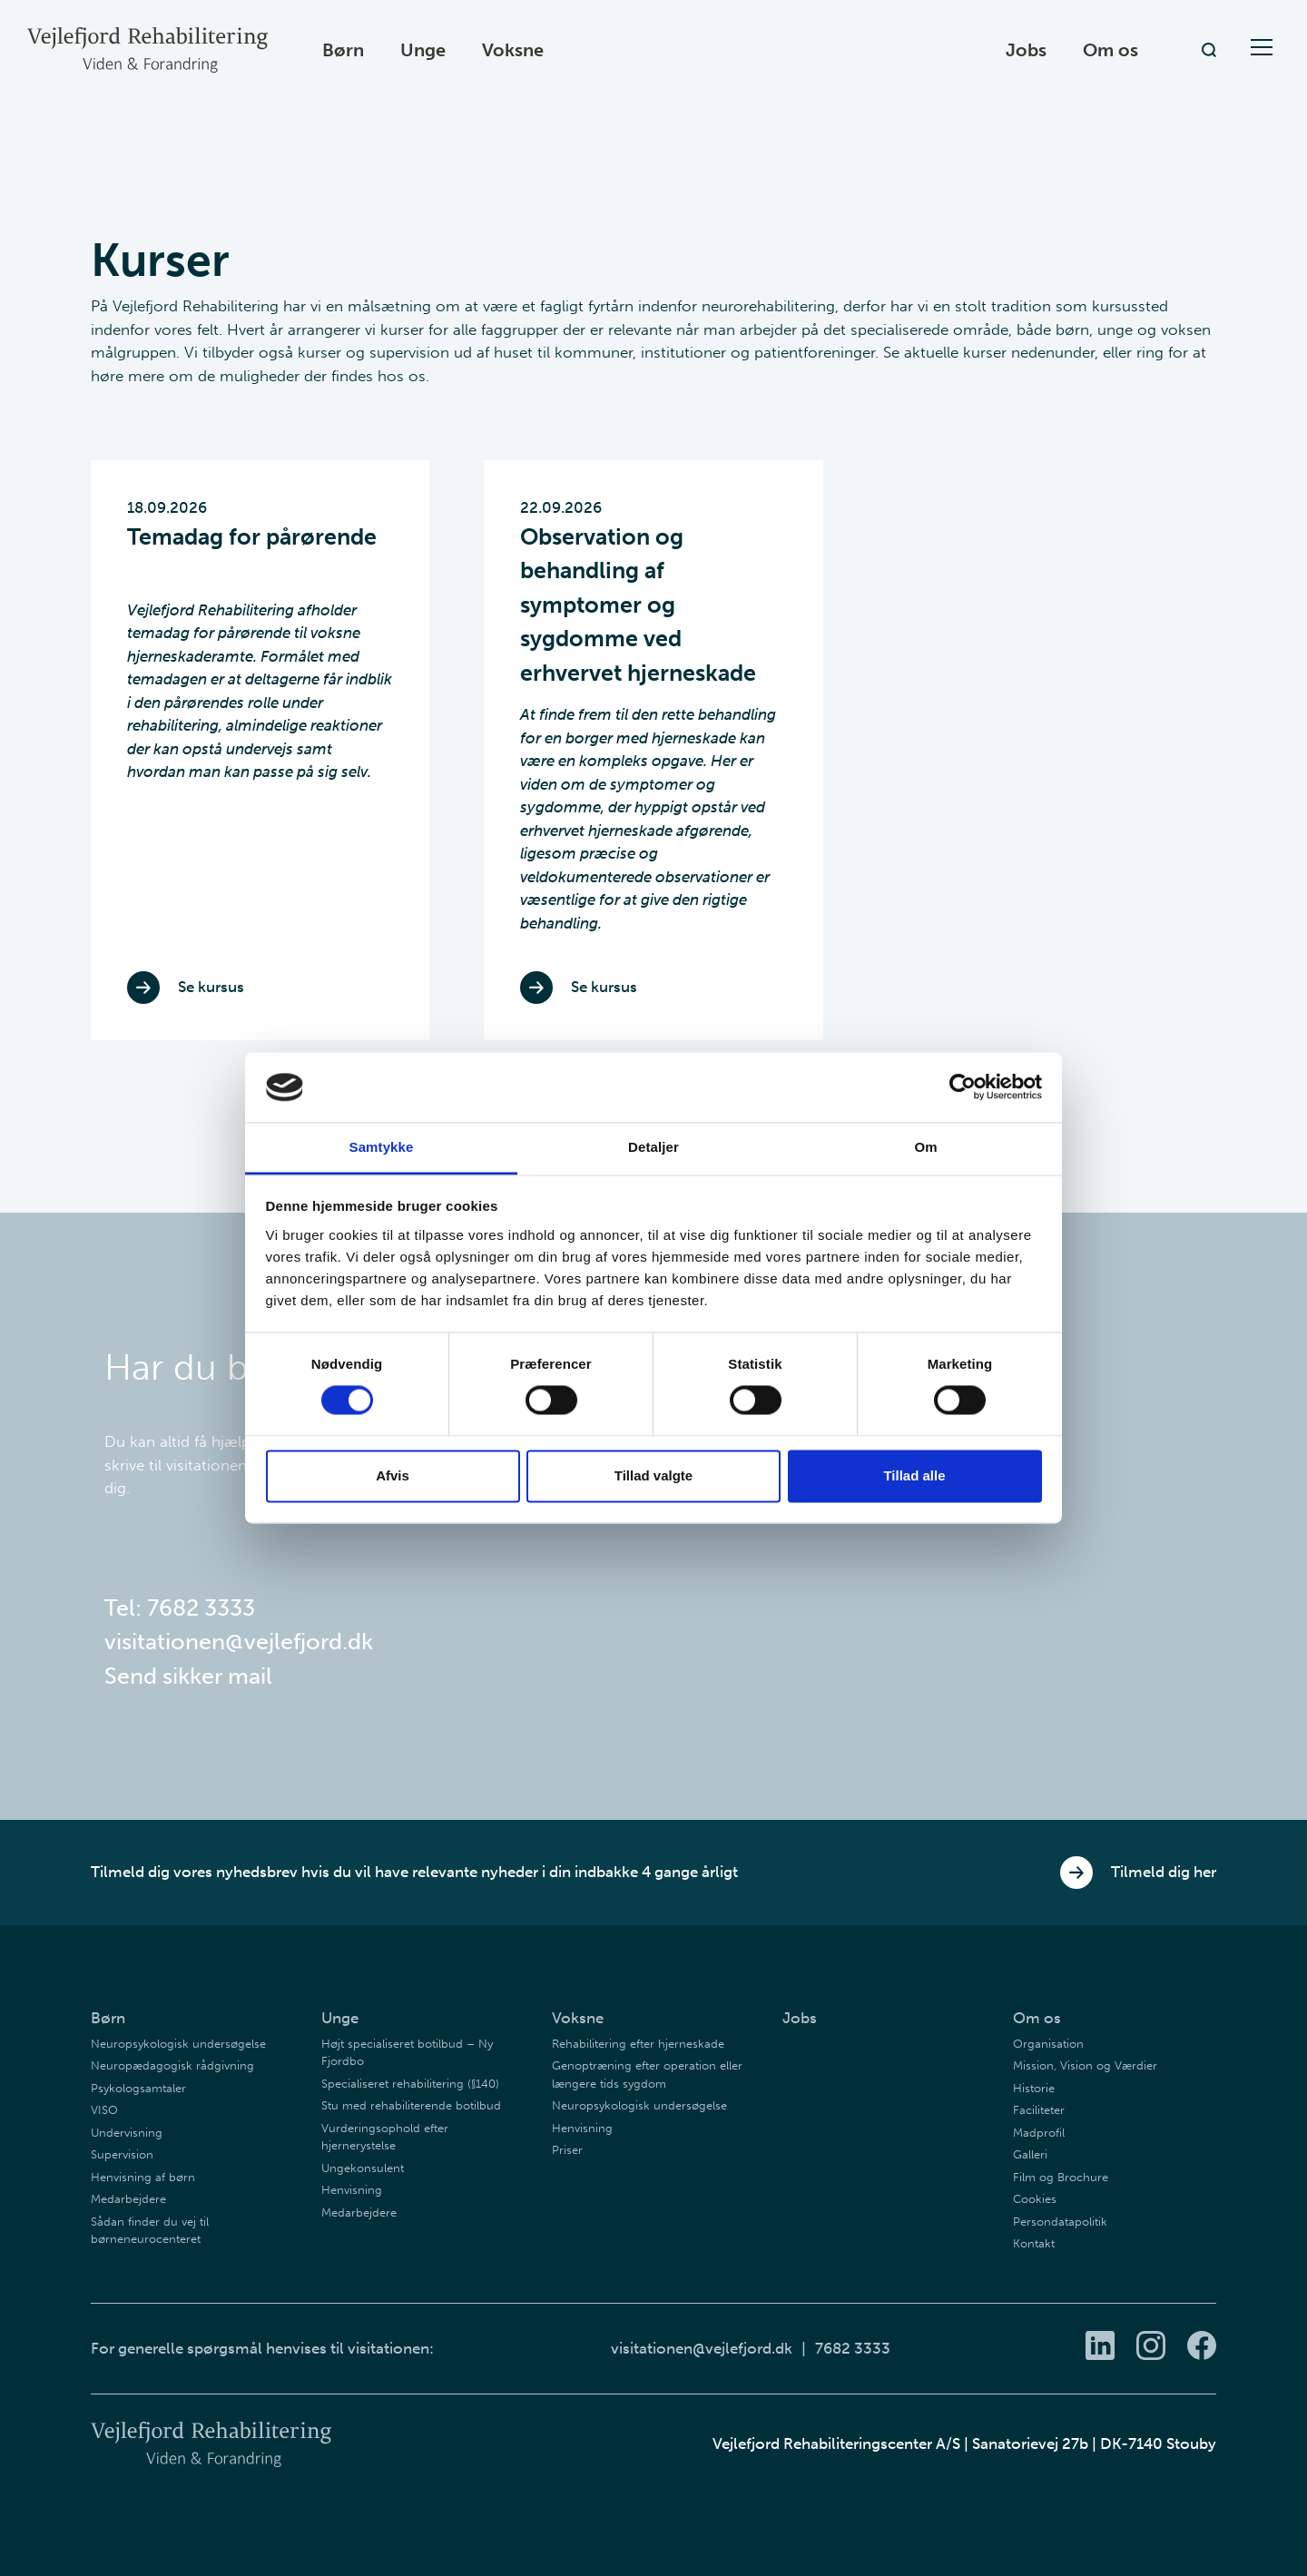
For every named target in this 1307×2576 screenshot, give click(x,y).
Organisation (1048, 2043)
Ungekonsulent (362, 2168)
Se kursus (185, 987)
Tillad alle (914, 1475)
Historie (1034, 2088)
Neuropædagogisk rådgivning (172, 2065)
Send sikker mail (188, 1676)
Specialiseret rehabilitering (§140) (410, 2083)
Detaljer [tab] (653, 1147)
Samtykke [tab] (381, 1147)
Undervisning (126, 2132)
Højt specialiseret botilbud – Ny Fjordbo (407, 2053)
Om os (1110, 50)
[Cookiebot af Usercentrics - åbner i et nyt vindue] (962, 1087)
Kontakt (1034, 2243)
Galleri (1030, 2154)
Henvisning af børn (143, 2177)
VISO (104, 2110)
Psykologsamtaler (138, 2088)
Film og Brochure (1060, 2177)
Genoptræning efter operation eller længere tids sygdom (647, 2074)
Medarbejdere (128, 2199)
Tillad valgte (653, 1475)
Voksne (513, 50)
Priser (567, 2150)
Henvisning (351, 2190)
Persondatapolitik (1060, 2221)
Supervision (122, 2154)
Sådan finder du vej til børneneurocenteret (150, 2231)
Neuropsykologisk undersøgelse (178, 2043)
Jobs (1026, 50)
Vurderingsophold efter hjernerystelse (384, 2137)
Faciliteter (1039, 2110)
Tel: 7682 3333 (179, 1608)
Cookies (1034, 2199)
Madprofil (1039, 2132)
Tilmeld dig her (1138, 1872)
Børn (343, 50)
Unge (423, 50)
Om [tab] (925, 1147)
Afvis (392, 1475)
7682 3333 (852, 2348)
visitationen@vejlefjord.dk (238, 1641)
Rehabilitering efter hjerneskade (638, 2043)
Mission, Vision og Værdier (1085, 2065)
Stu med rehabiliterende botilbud (411, 2105)
